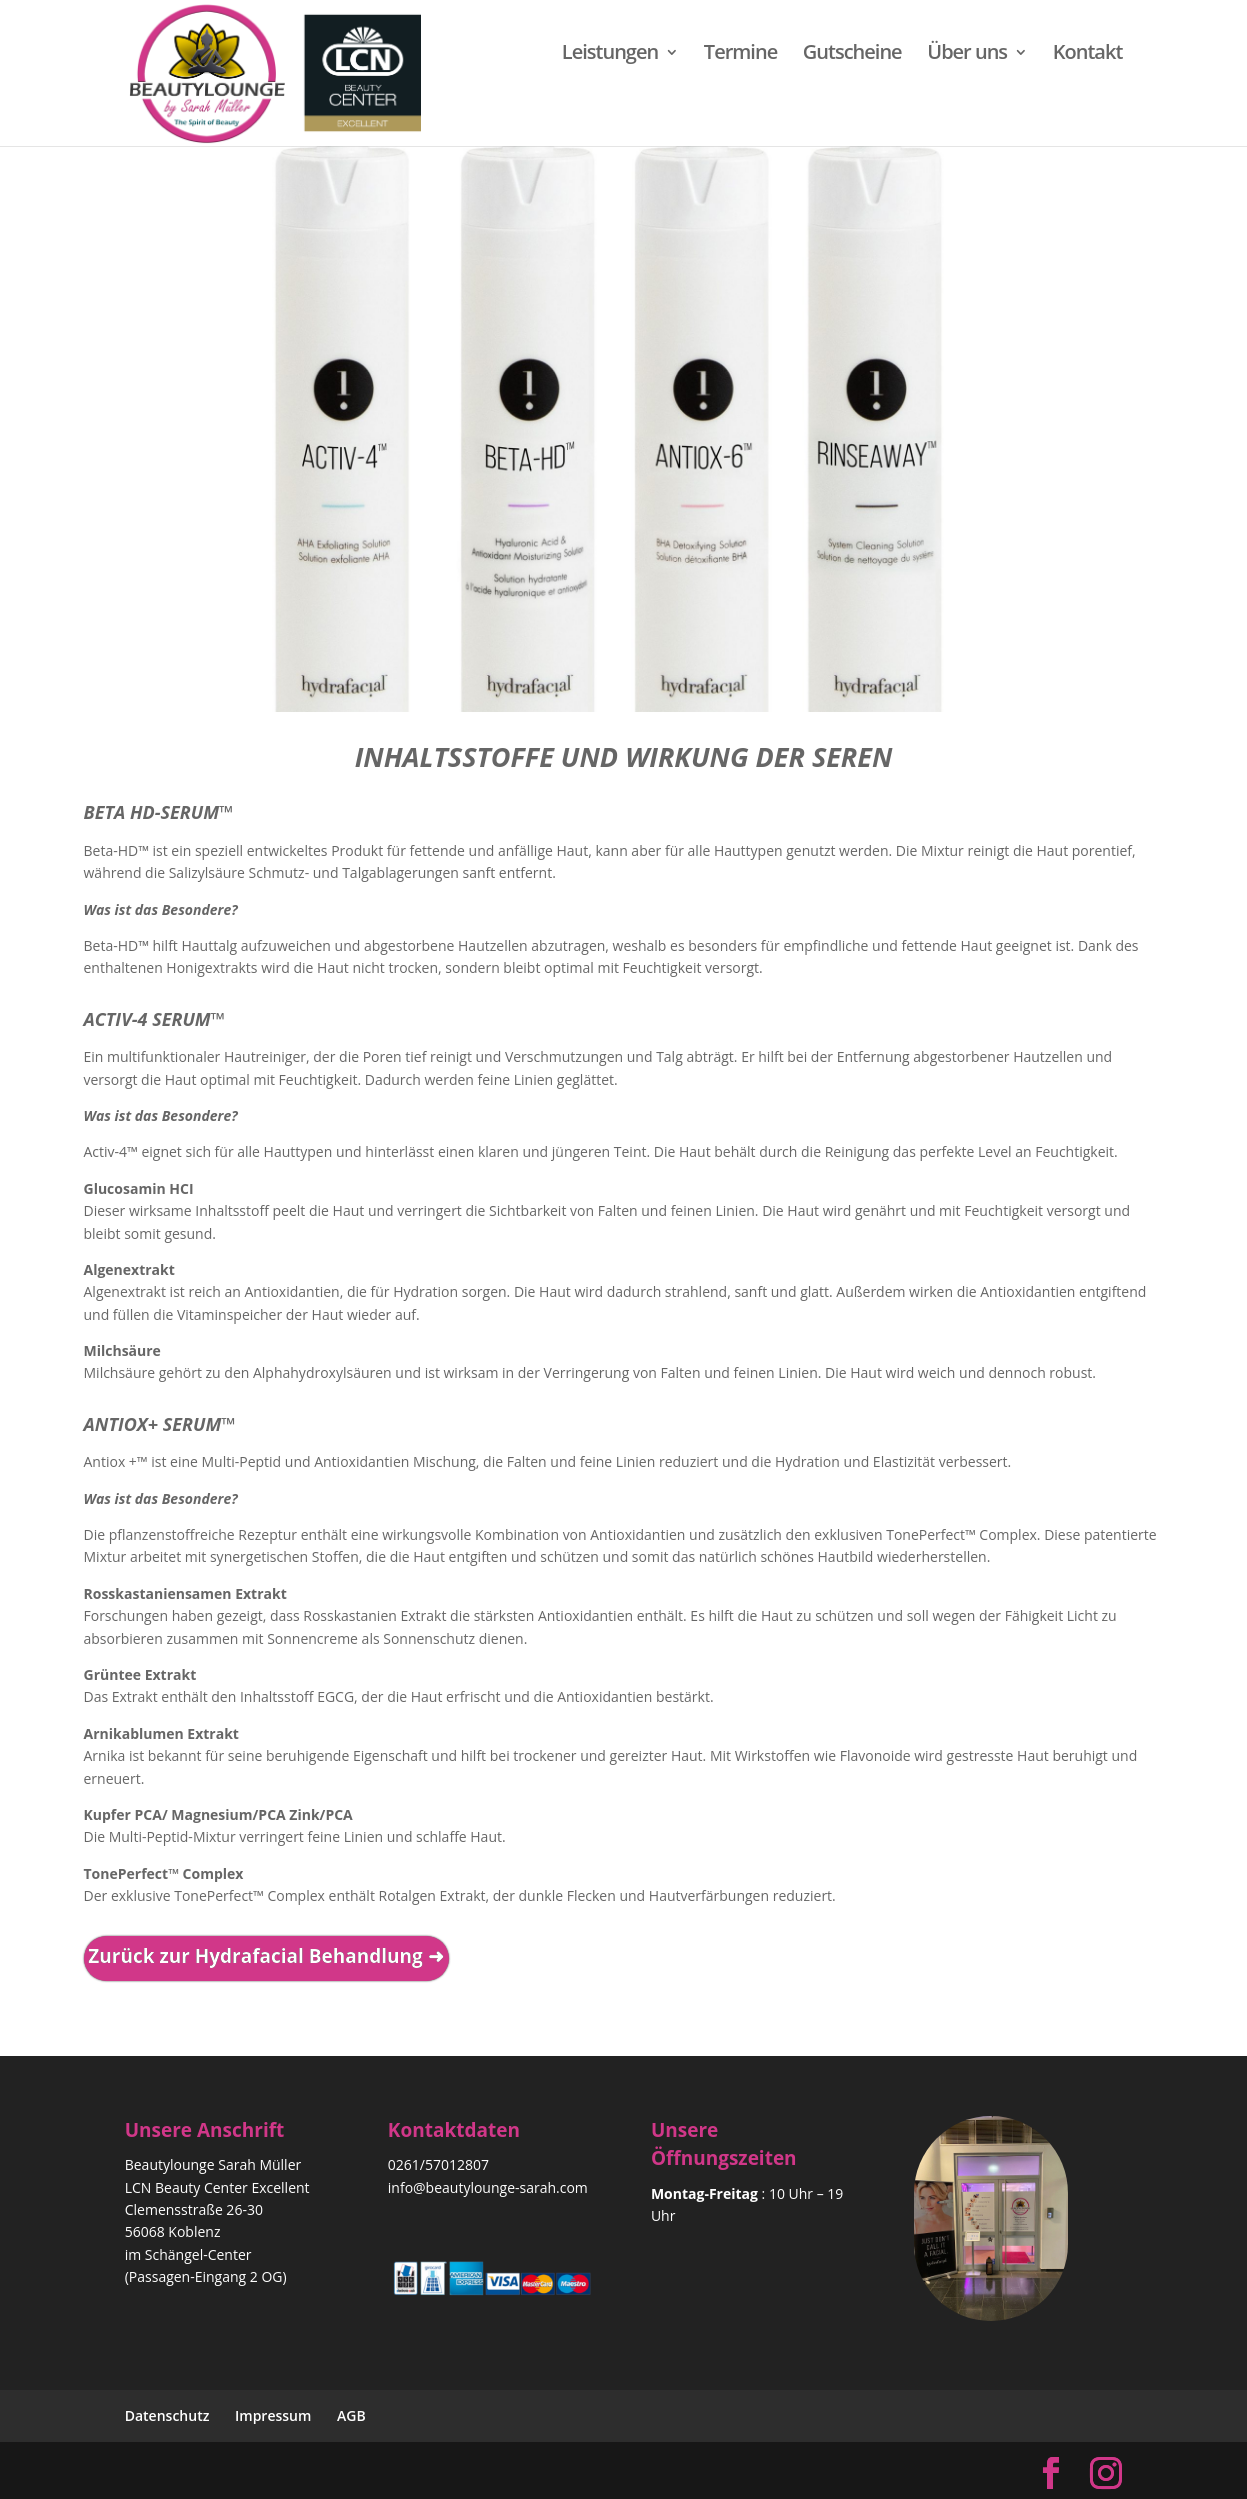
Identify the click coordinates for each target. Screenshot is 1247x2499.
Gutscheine (852, 55)
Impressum (273, 2415)
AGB (351, 2415)
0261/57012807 (438, 2164)
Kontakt (1088, 55)
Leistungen (610, 55)
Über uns (967, 55)
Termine (740, 55)
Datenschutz (167, 2415)
